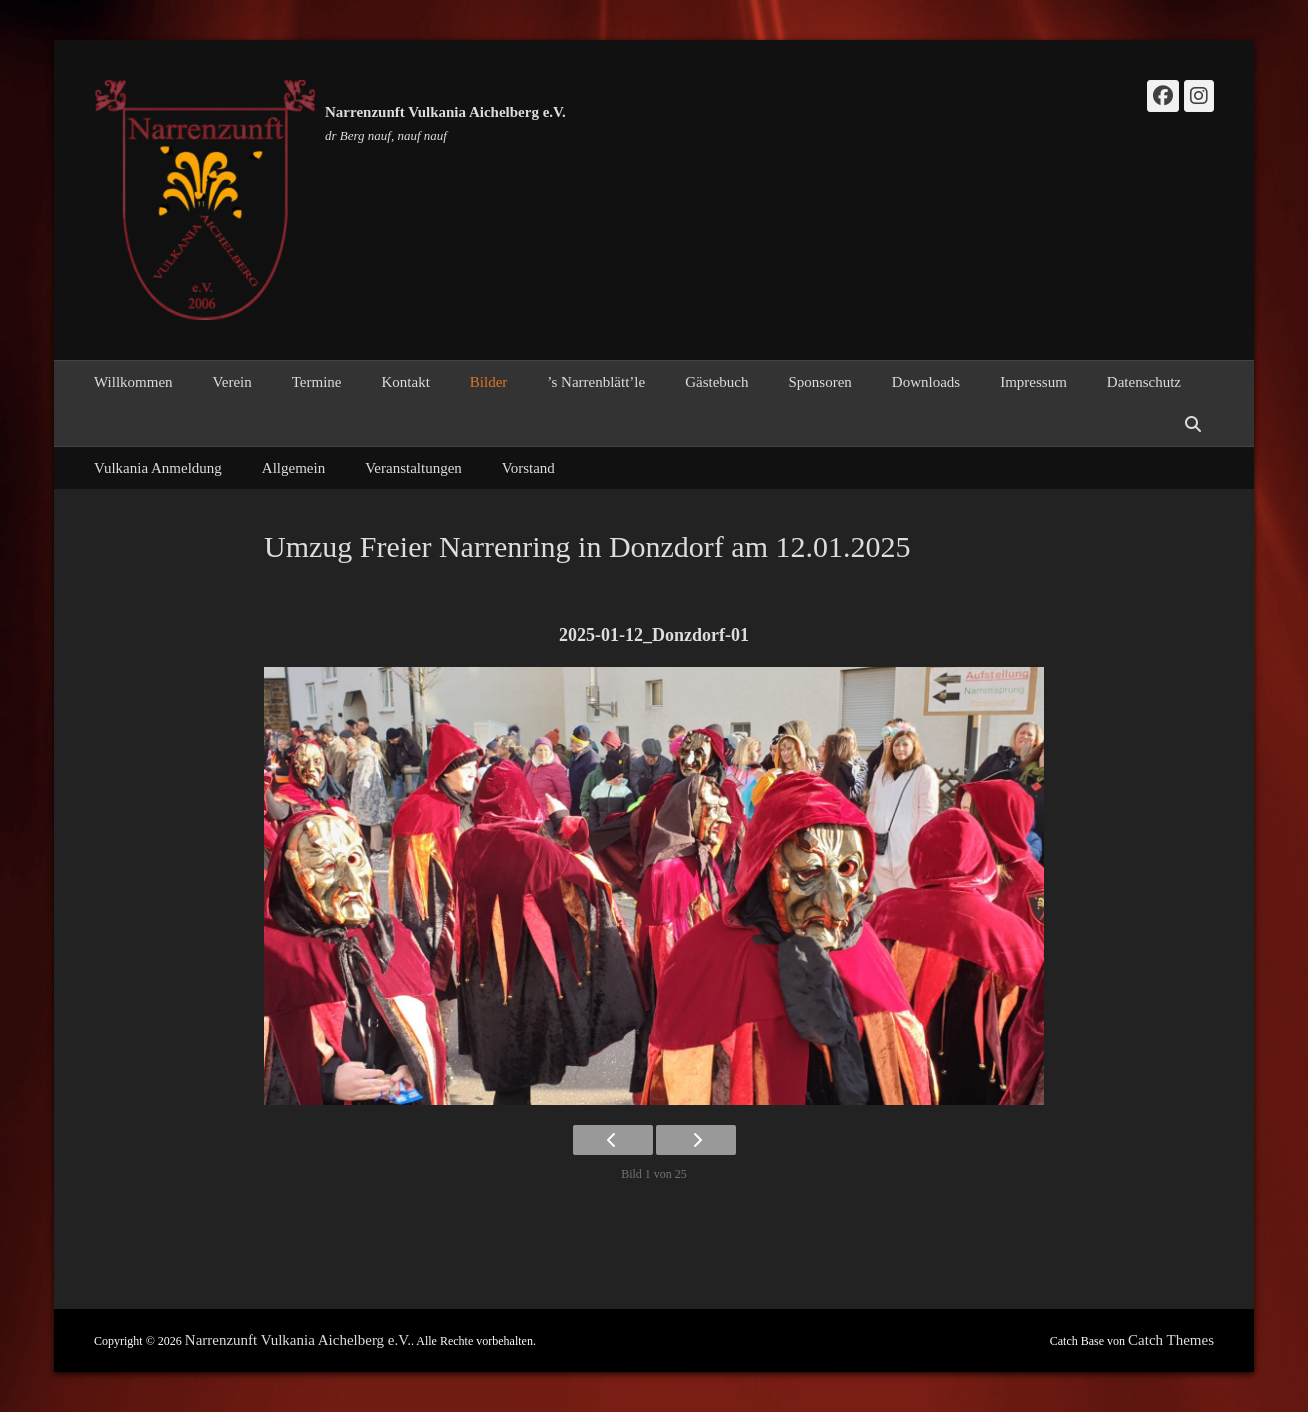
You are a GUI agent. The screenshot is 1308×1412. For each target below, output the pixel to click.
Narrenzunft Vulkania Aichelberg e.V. (445, 112)
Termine (317, 382)
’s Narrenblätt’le (596, 382)
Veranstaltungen (413, 468)
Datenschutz (1144, 382)
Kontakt (405, 382)
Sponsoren (820, 382)
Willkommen (133, 382)
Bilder (489, 382)
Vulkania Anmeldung (158, 468)
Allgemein (293, 468)
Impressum (1033, 382)
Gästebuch (716, 382)
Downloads (926, 382)
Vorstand (528, 468)
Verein (232, 382)
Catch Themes (1171, 1340)
